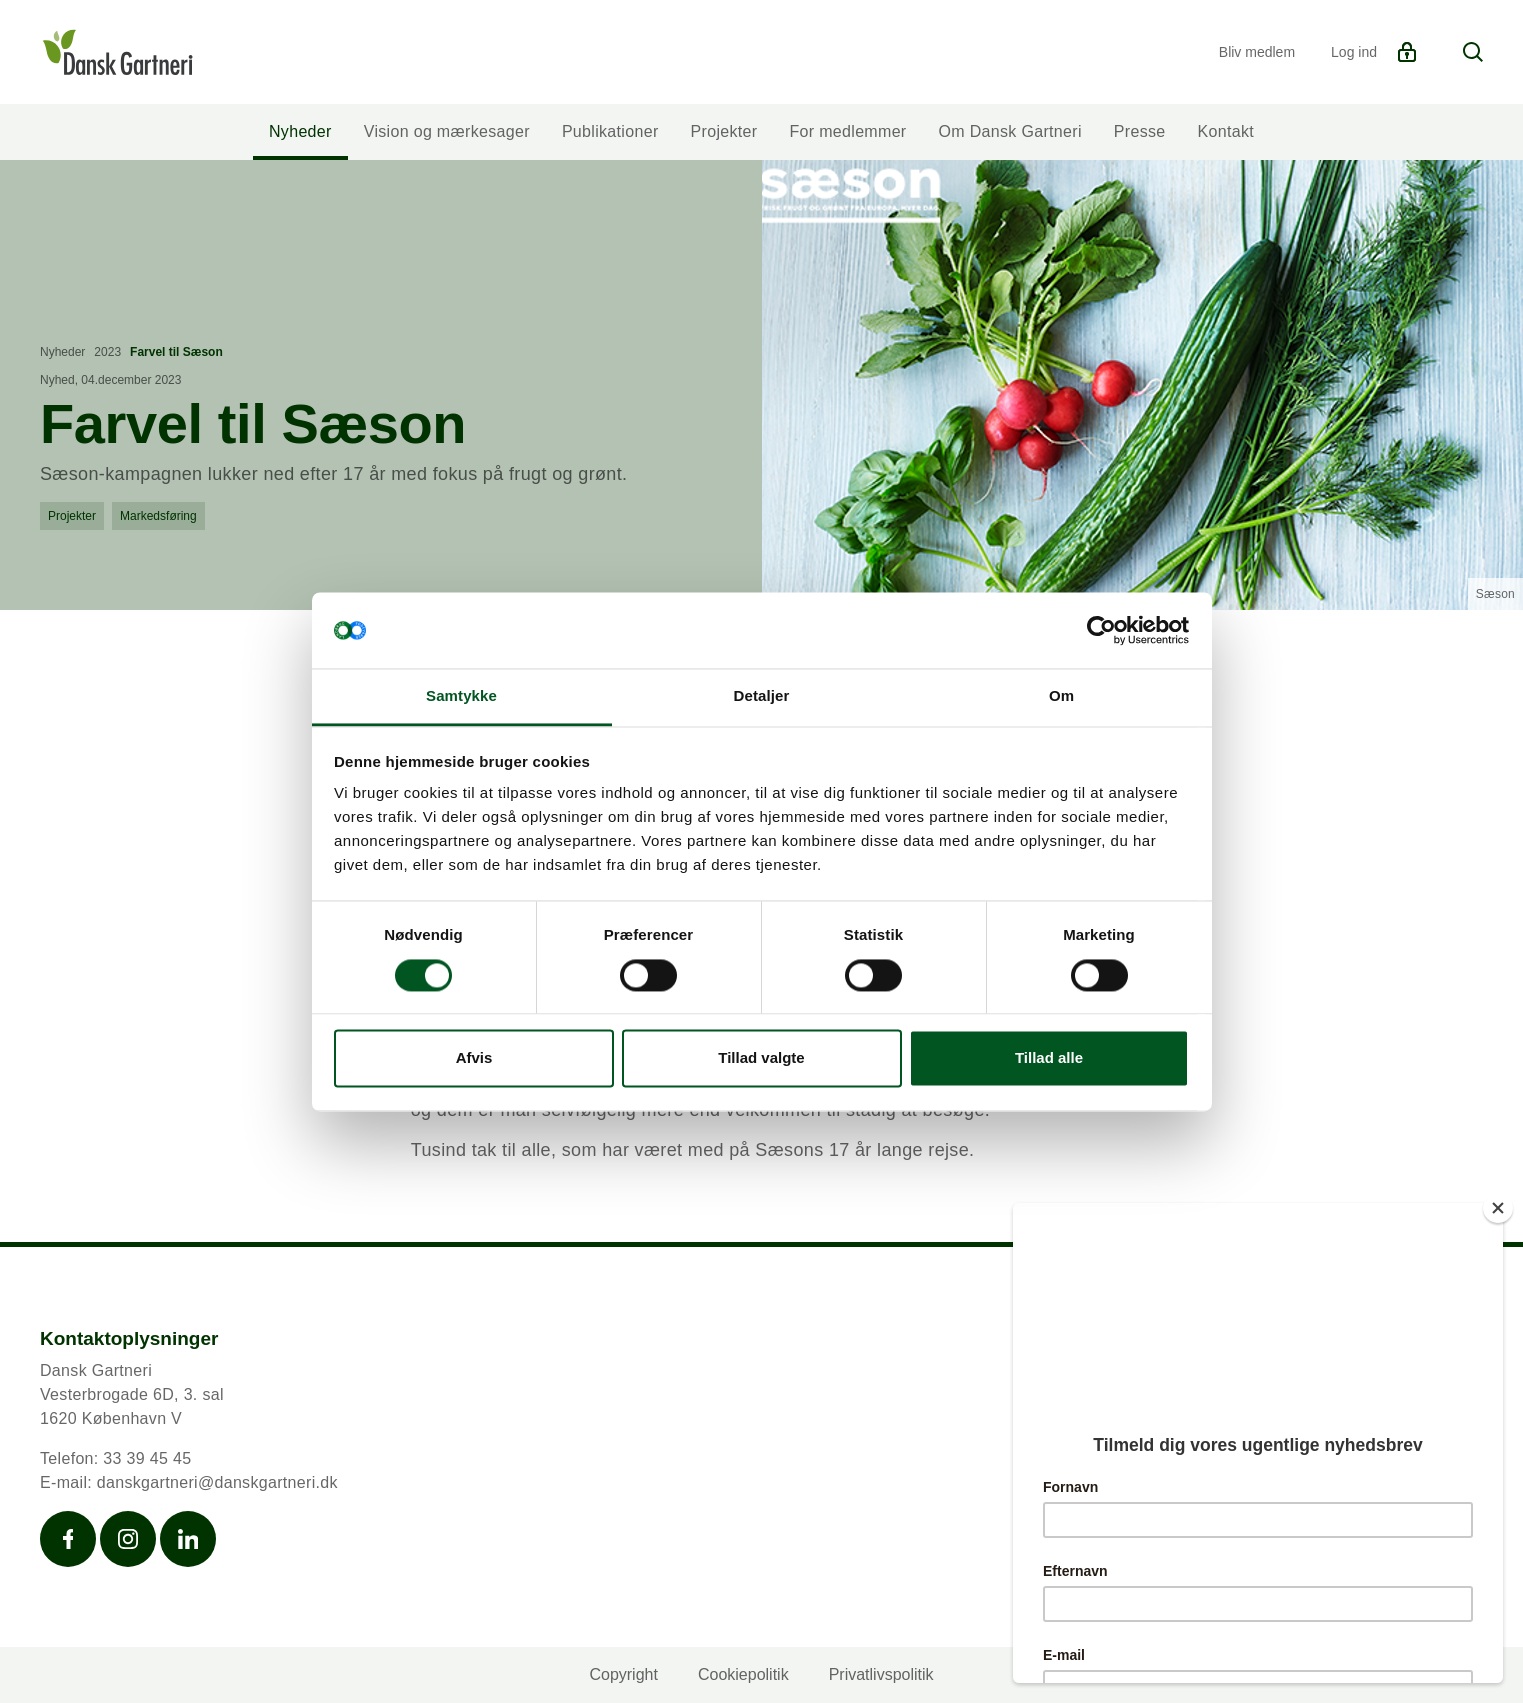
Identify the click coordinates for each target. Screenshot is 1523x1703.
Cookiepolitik (743, 1674)
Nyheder (300, 131)
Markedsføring (158, 516)
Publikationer (610, 131)
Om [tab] (1061, 696)
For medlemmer (847, 131)
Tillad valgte (761, 1058)
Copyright (623, 1674)
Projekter (724, 131)
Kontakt (1226, 131)
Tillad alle (1049, 1058)
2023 (107, 352)
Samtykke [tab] (461, 696)
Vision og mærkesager (447, 131)
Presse (1140, 131)
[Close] (1498, 1208)
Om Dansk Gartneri (1010, 131)
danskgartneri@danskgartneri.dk (217, 1482)
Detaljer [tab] (762, 696)
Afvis (474, 1058)
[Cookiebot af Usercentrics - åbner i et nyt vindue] (1101, 630)
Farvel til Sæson (176, 352)
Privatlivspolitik (881, 1674)
